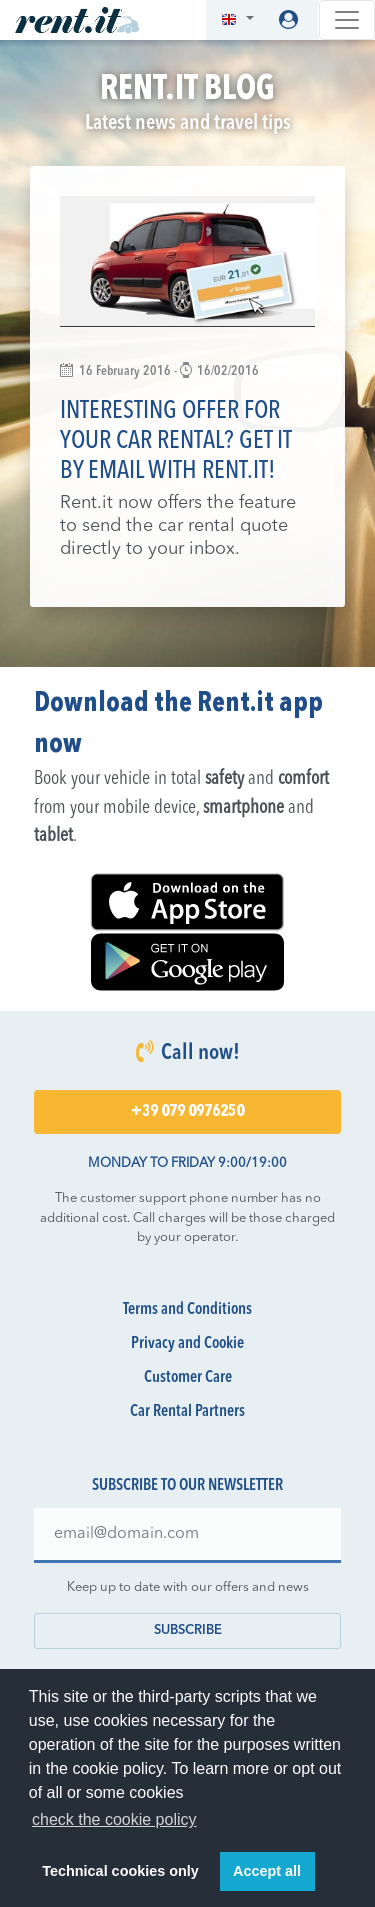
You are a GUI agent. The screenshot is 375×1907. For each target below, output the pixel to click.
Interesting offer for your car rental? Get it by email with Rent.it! (175, 441)
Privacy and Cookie (187, 1344)
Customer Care (188, 1378)
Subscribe (188, 1630)
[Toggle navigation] (347, 20)
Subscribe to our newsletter (187, 1486)
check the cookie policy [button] (114, 1819)
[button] (237, 20)
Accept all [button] (267, 1871)
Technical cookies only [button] (120, 1871)
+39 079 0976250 (187, 1112)
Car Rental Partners (187, 1412)
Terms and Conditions (187, 1310)
